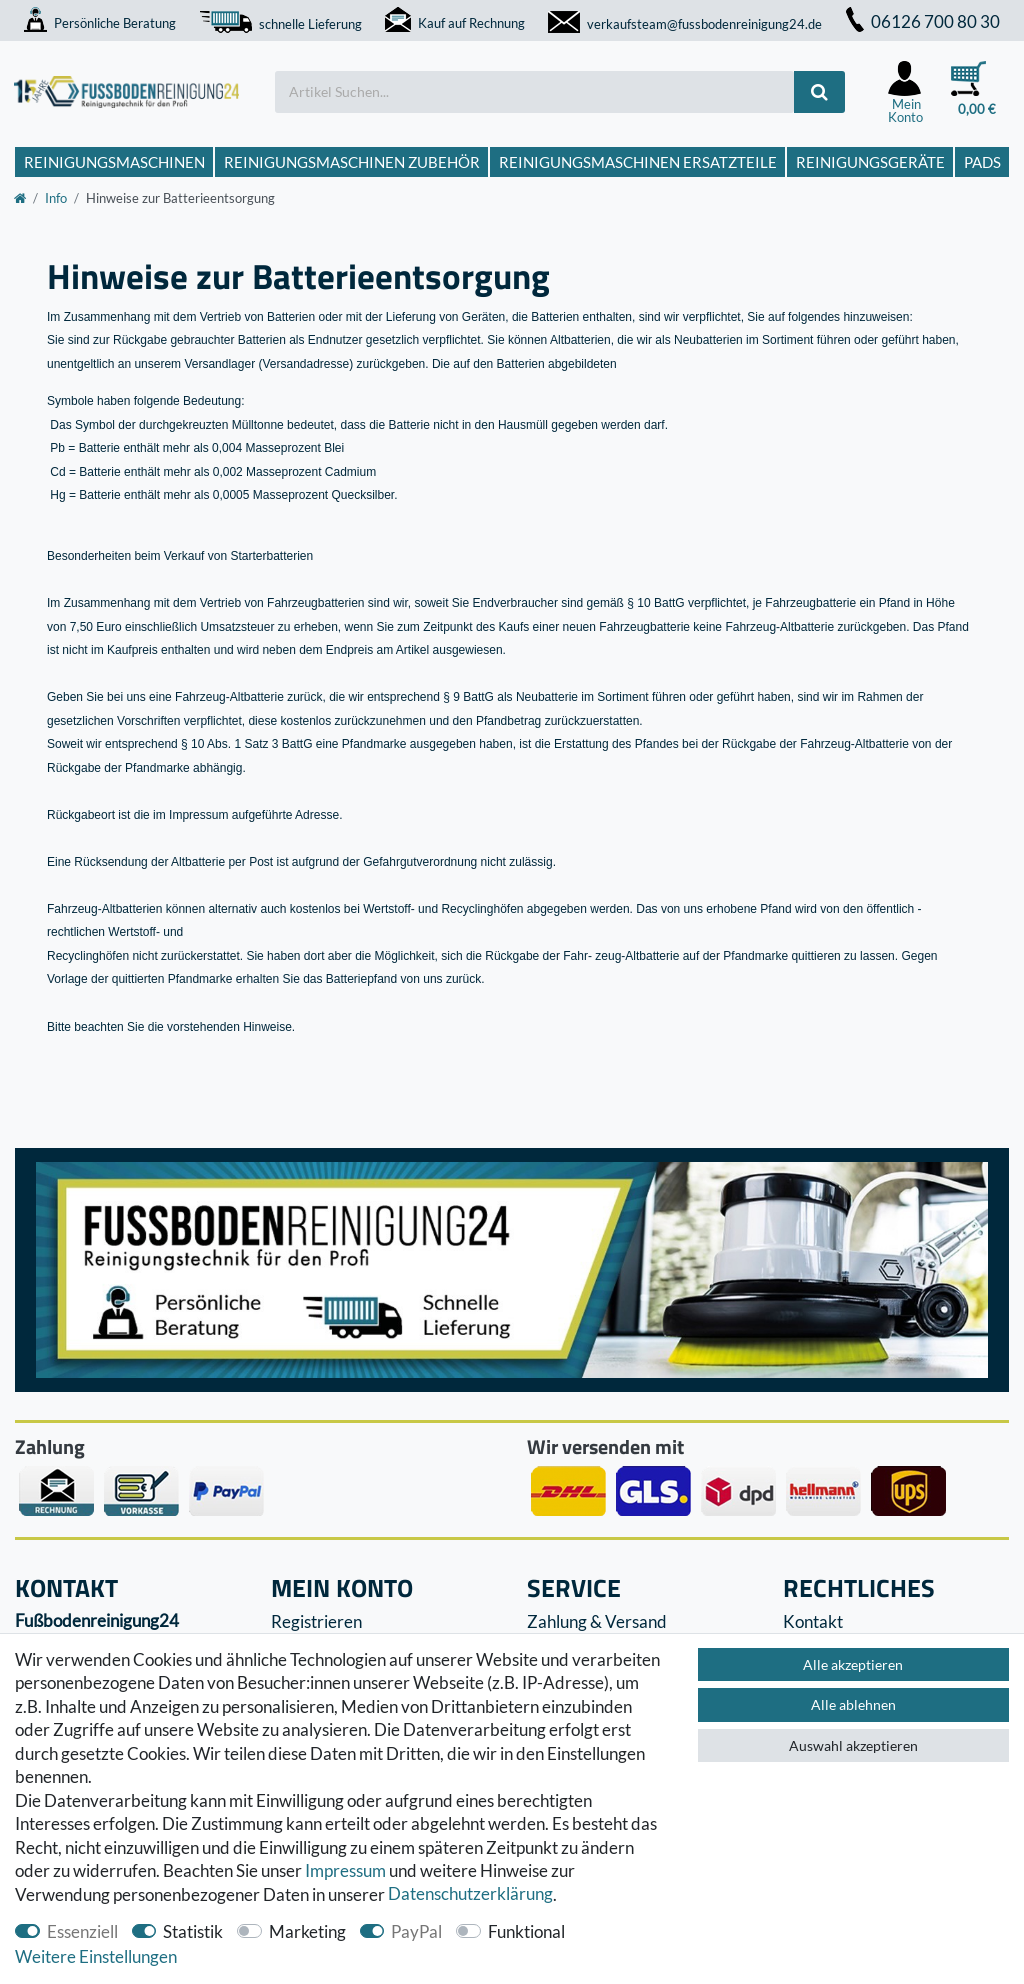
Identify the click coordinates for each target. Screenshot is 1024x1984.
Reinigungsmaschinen (114, 162)
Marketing (307, 1931)
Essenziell (82, 1931)
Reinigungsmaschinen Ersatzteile (638, 162)
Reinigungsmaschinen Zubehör (352, 162)
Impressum (345, 1870)
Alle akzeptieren (853, 1664)
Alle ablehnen (853, 1704)
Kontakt (813, 1621)
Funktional (526, 1931)
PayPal (416, 1931)
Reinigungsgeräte (870, 162)
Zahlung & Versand (597, 1621)
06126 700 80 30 (923, 21)
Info (56, 198)
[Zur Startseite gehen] (20, 198)
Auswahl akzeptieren (853, 1745)
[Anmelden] (905, 91)
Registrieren (316, 1621)
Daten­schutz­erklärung (470, 1894)
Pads (982, 162)
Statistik (193, 1931)
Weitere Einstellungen (96, 1956)
